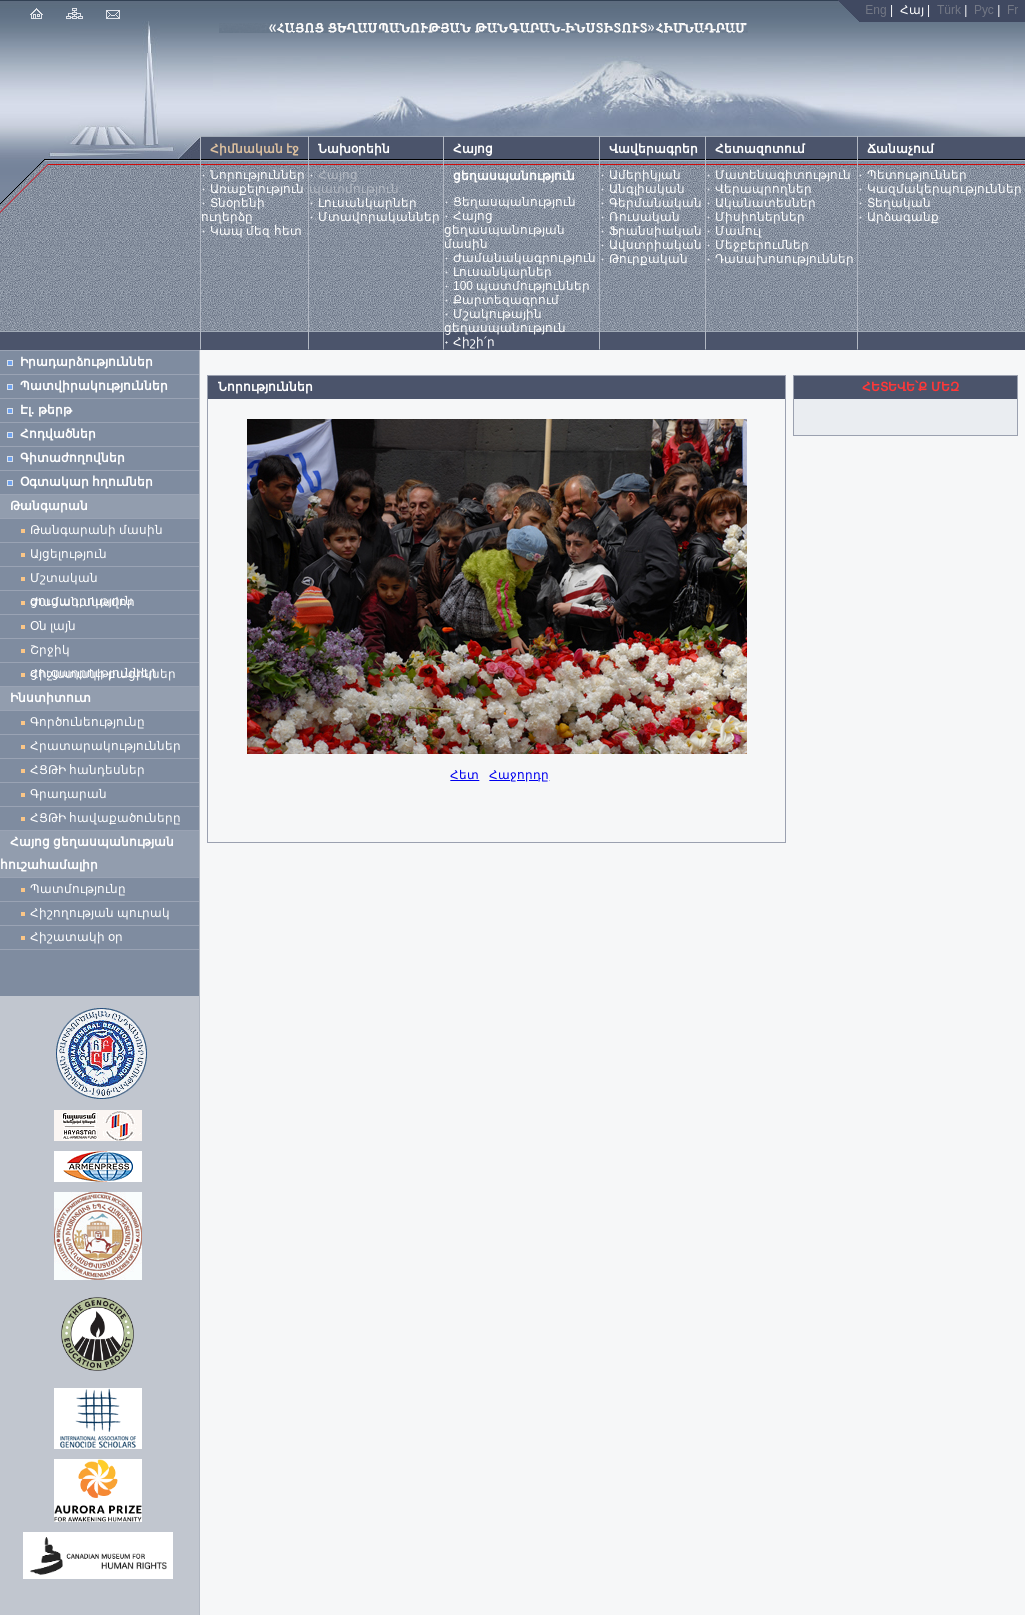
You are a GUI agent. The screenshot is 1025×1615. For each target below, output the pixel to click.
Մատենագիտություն (783, 175)
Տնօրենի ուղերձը (233, 210)
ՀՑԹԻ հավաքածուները (105, 818)
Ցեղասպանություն (514, 202)
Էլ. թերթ (46, 410)
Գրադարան (68, 794)
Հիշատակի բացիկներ (106, 674)
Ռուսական (644, 217)
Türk (949, 10)
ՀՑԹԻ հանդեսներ (91, 770)
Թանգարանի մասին (96, 530)
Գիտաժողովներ (72, 458)
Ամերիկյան (645, 175)
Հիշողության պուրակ (100, 913)
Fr (1012, 10)
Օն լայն (56, 626)
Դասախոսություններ (784, 259)
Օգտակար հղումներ (86, 482)
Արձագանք (903, 217)
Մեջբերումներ (762, 245)
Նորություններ (257, 175)
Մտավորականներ (379, 217)
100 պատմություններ (521, 286)
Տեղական (899, 203)
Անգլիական (647, 189)
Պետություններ (917, 175)
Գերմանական (655, 203)
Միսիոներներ (760, 217)
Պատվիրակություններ (94, 386)
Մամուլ (738, 231)
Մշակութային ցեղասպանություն (505, 321)
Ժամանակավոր (82, 602)
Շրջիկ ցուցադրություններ (97, 652)
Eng (875, 10)
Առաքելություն (257, 189)
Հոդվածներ (58, 434)
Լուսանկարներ (367, 203)
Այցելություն (68, 554)
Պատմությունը (78, 889)
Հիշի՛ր (474, 342)
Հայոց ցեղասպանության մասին (504, 230)
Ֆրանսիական (655, 231)
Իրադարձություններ (86, 362)
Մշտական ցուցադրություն (81, 580)
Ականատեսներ (765, 203)
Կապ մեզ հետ (256, 231)
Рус (984, 10)
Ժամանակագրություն (524, 258)
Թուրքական (648, 259)
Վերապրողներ (763, 189)
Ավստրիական (655, 245)
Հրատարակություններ (105, 746)
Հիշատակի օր (76, 937)
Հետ (464, 775)
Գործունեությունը (87, 722)
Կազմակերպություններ (944, 189)
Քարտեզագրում (506, 300)
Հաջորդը (519, 775)
